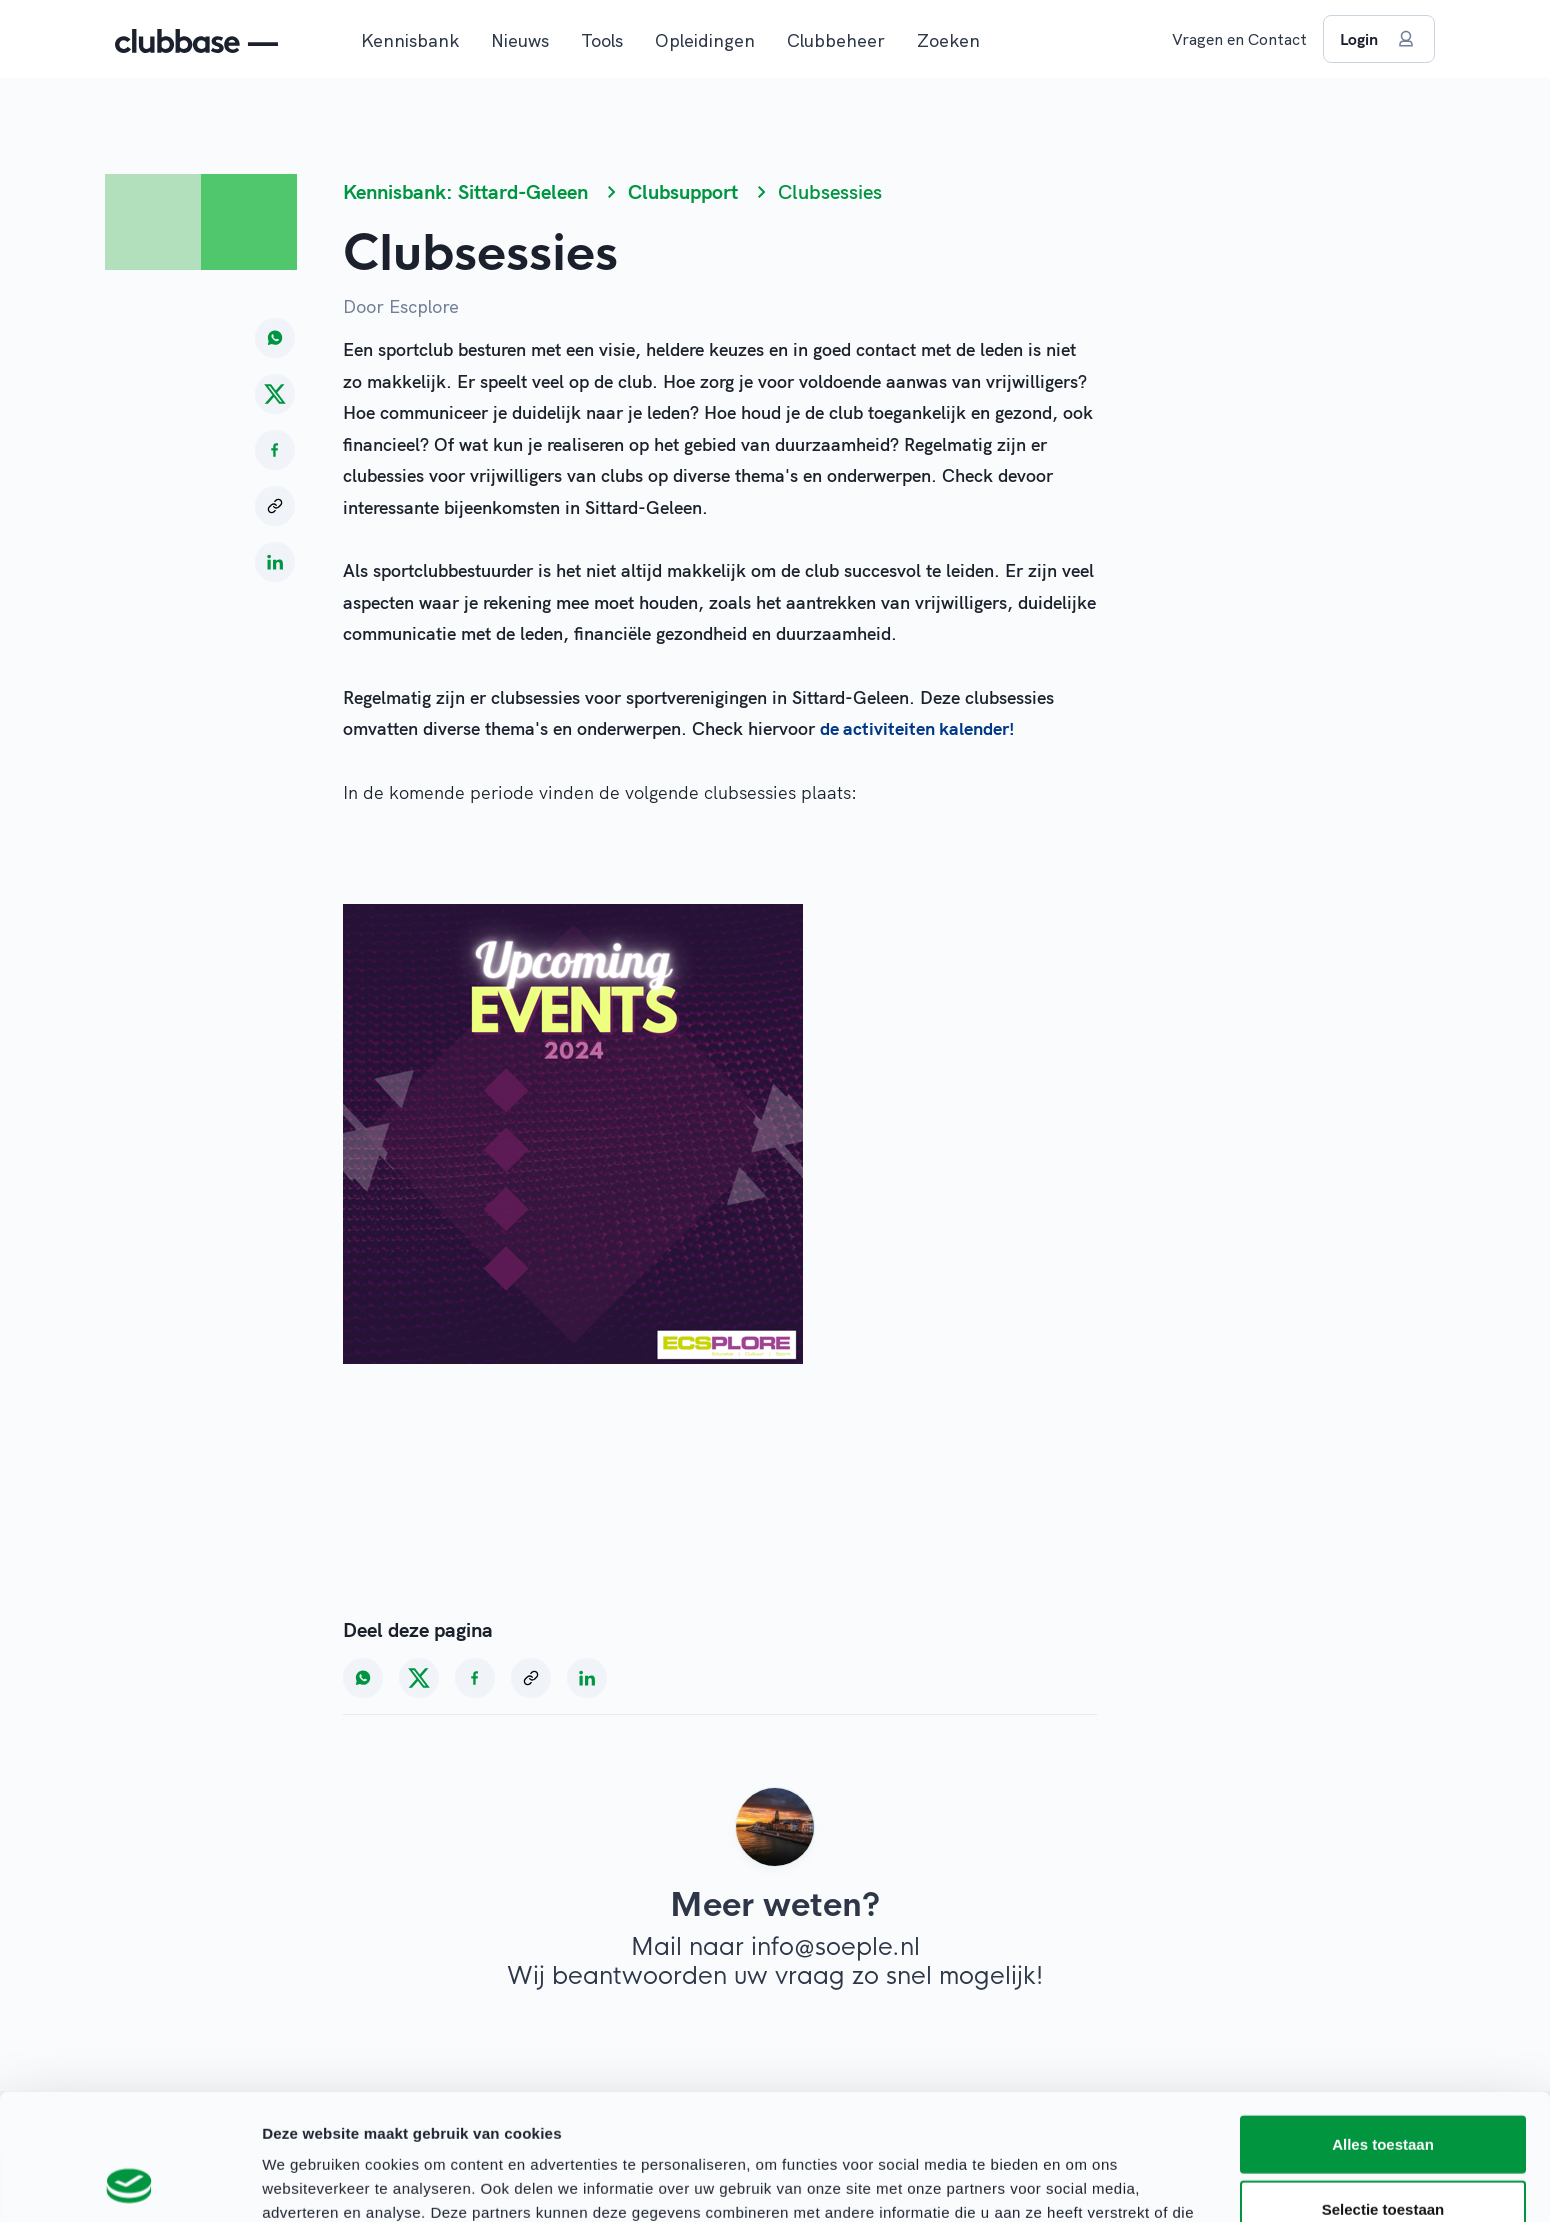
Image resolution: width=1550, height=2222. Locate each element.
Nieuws (520, 40)
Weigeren (1382, 2156)
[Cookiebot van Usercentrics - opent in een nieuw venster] (129, 2183)
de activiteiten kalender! (917, 728)
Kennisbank (410, 40)
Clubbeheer (836, 40)
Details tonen (1080, 2182)
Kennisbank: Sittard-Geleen (465, 191)
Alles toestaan (1383, 2025)
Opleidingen (705, 40)
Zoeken (948, 40)
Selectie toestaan (1383, 2091)
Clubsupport (683, 191)
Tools (602, 40)
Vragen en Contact (1239, 39)
